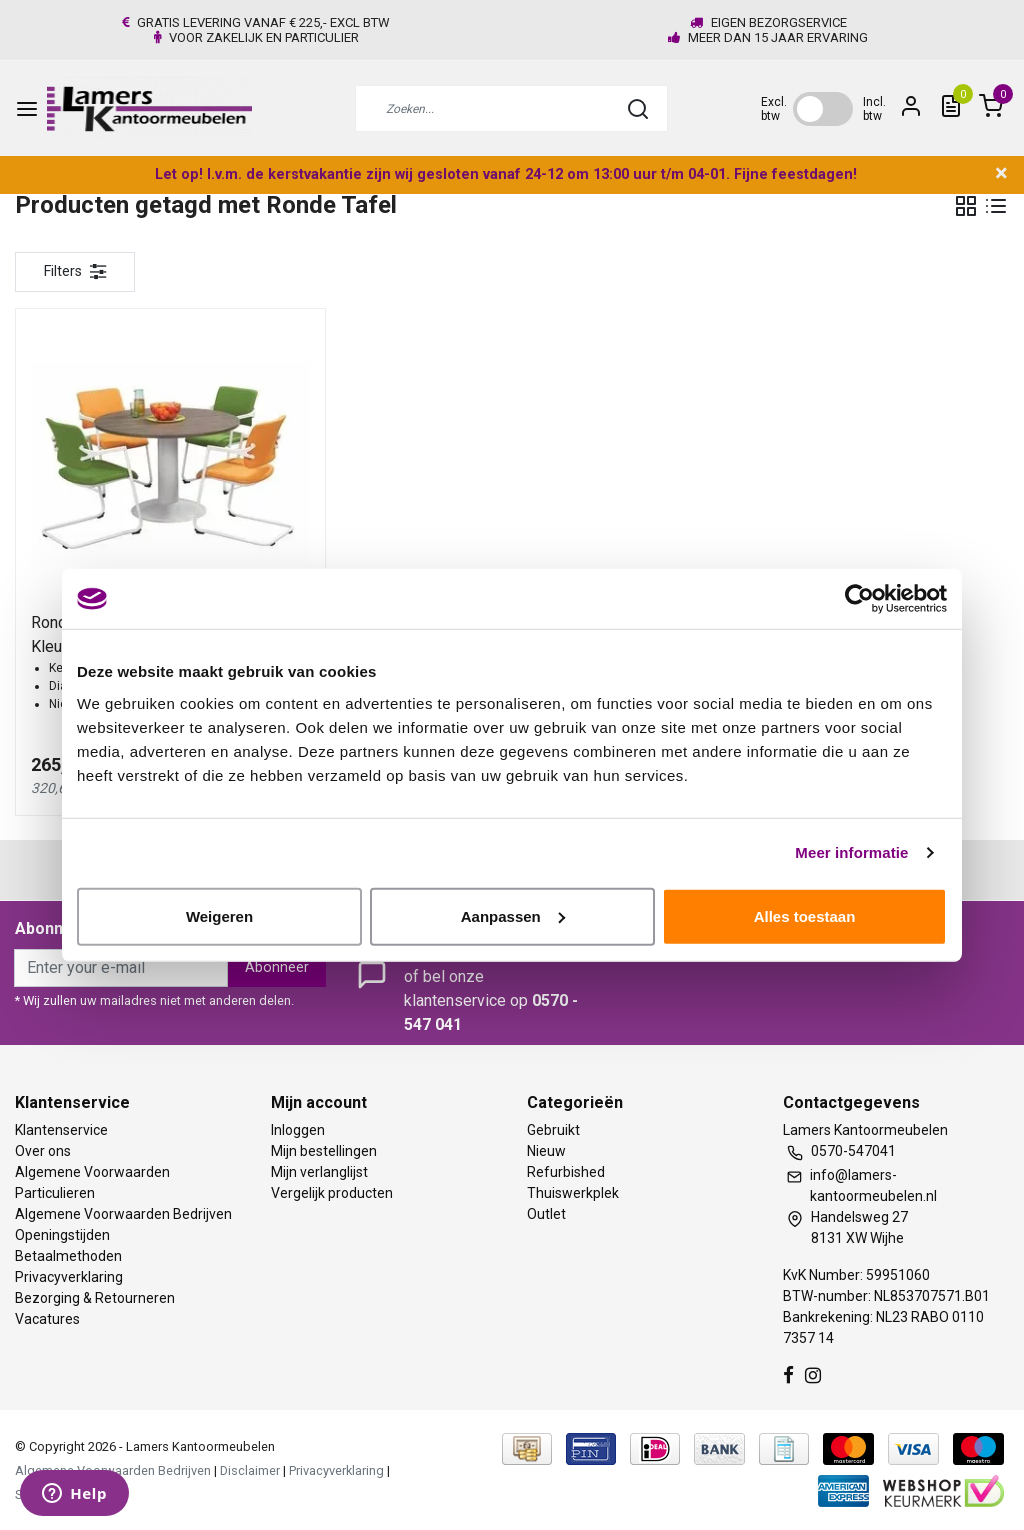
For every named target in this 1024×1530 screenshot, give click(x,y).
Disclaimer (250, 1470)
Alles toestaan (805, 915)
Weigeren (219, 915)
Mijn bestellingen (324, 1151)
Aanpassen (513, 915)
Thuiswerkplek (573, 1193)
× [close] (1001, 173)
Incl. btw (874, 109)
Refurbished (566, 1172)
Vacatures (47, 1319)
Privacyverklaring (69, 1277)
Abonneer (277, 967)
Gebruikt (553, 1130)
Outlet (546, 1214)
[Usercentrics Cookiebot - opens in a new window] (859, 599)
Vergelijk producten (332, 1193)
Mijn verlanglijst (319, 1172)
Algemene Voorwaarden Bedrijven (123, 1214)
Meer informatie (851, 852)
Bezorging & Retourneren (95, 1298)
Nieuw (546, 1151)
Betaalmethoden (68, 1256)
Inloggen (298, 1130)
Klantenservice (61, 1130)
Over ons (43, 1151)
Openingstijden (62, 1235)
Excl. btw (774, 109)
